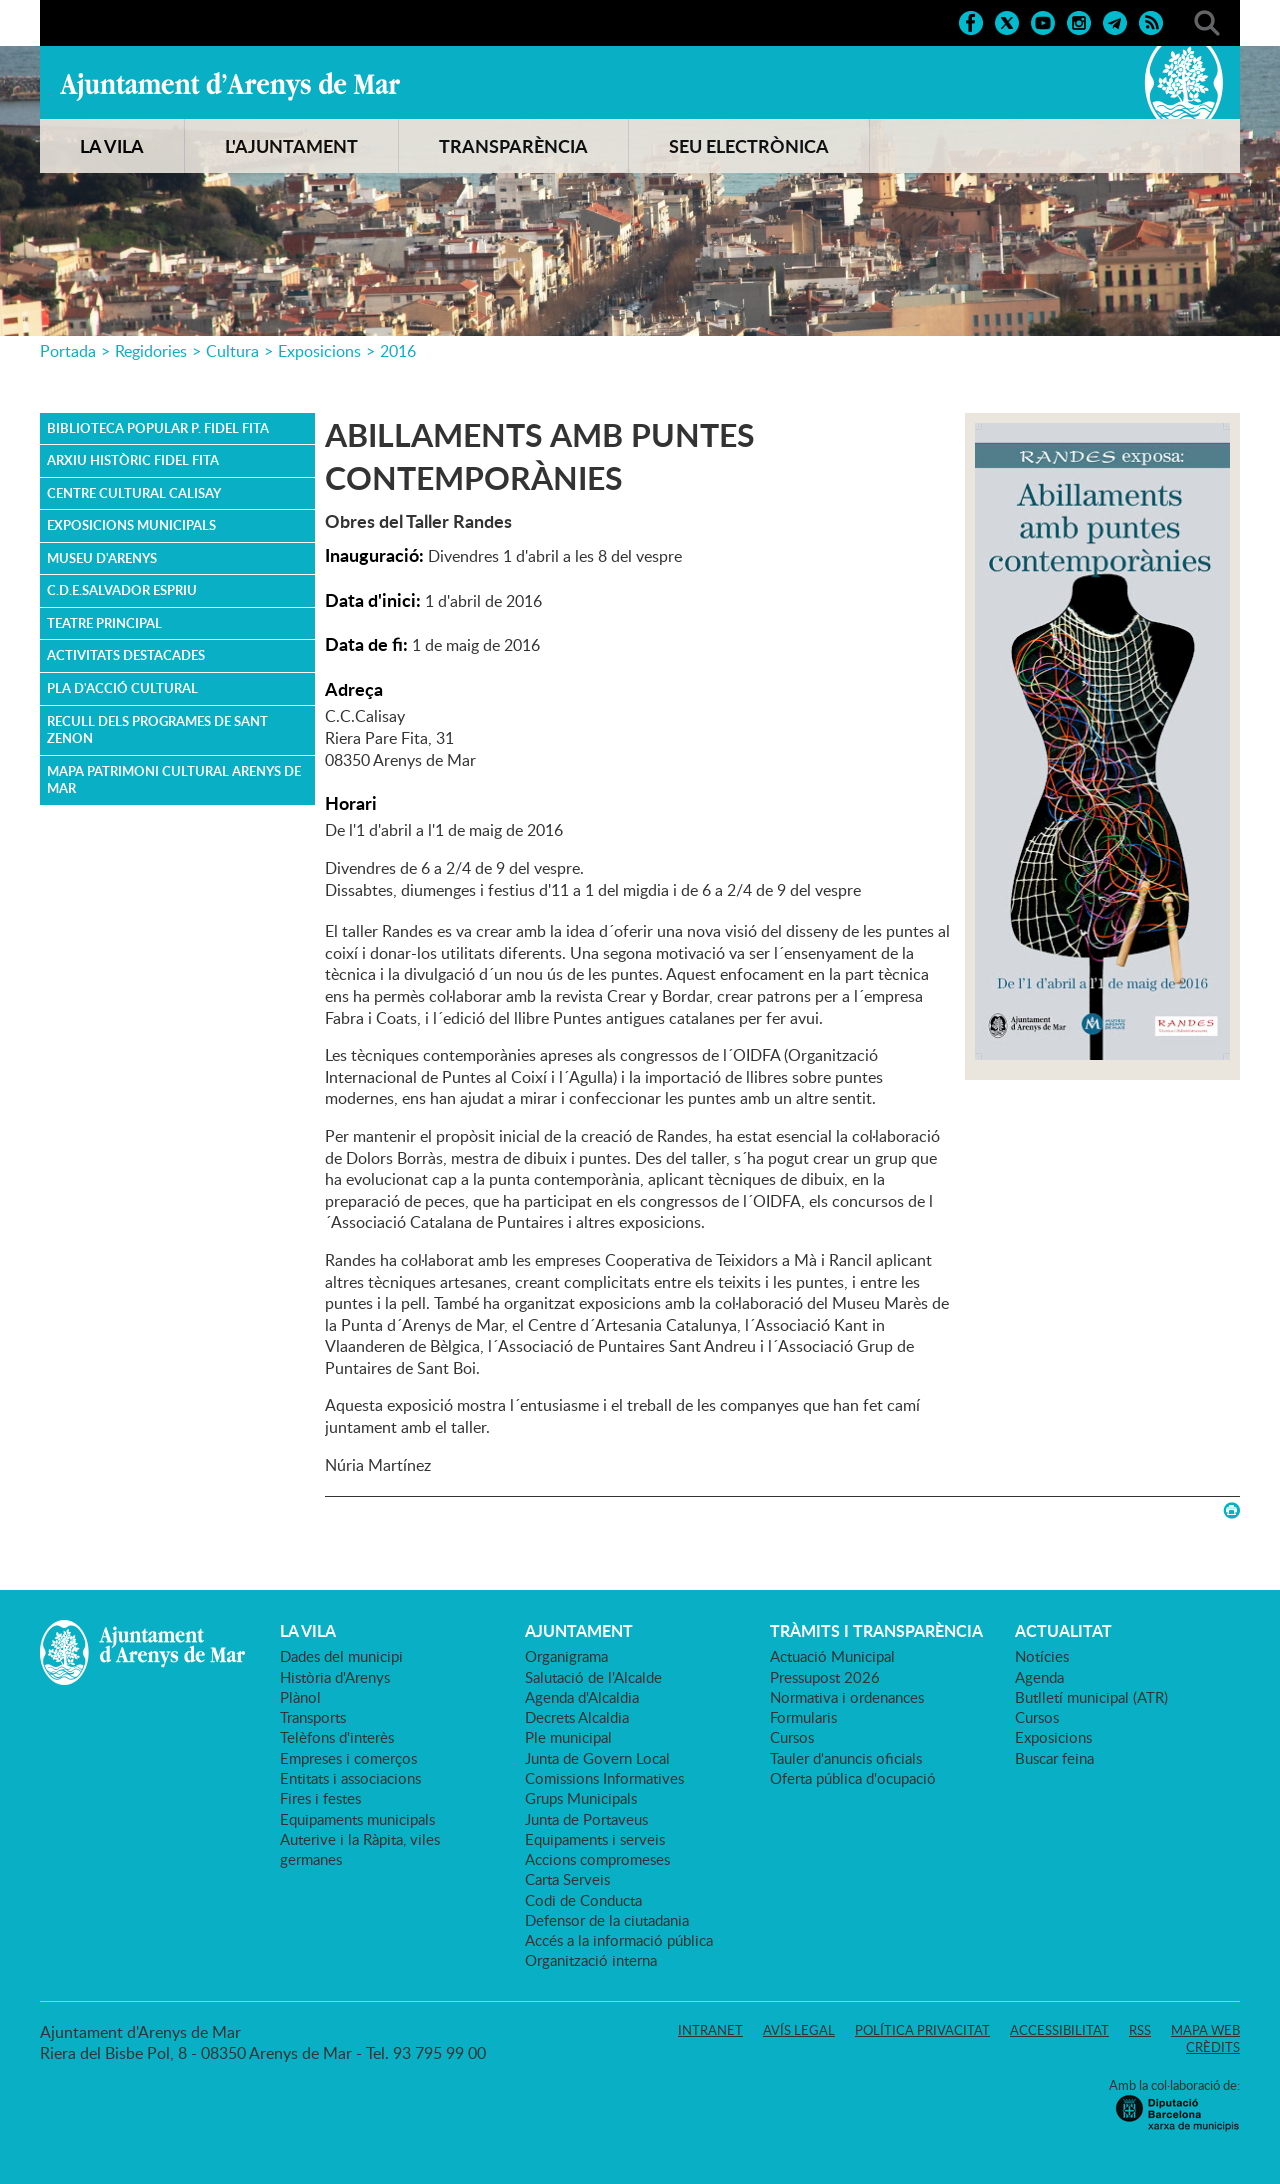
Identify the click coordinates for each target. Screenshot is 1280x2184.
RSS (1140, 2030)
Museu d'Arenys (102, 558)
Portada (68, 351)
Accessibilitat (1059, 2030)
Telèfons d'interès (337, 1737)
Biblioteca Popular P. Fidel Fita (158, 428)
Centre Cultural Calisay (134, 493)
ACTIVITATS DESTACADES (126, 655)
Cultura (232, 351)
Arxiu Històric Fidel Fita (133, 460)
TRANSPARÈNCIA (513, 146)
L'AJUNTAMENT (291, 146)
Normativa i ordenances (847, 1697)
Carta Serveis (567, 1879)
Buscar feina (1054, 1758)
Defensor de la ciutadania (607, 1920)
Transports (313, 1717)
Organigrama (566, 1656)
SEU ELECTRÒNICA (749, 146)
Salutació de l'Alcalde (593, 1677)
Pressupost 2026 (825, 1677)
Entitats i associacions (350, 1778)
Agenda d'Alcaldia (582, 1697)
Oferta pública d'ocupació (853, 1778)
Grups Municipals (581, 1798)
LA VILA (112, 146)
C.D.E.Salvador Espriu (122, 590)
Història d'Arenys (335, 1677)
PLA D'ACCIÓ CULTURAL (122, 688)
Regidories (151, 351)
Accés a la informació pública (619, 1940)
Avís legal (799, 2030)
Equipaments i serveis (595, 1839)
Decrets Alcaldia (577, 1717)
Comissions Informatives (604, 1778)
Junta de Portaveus (586, 1819)
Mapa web (1205, 2030)
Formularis (803, 1717)
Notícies (1042, 1656)
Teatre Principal (104, 623)
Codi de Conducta (583, 1900)
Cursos (792, 1737)
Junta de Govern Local (597, 1758)
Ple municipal (568, 1737)
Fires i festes (320, 1798)
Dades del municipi (341, 1656)
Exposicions (319, 351)
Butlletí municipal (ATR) (1091, 1697)
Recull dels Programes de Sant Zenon (157, 730)
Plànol (300, 1697)
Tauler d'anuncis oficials (846, 1758)
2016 (398, 351)
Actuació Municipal (832, 1656)
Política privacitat (922, 2030)
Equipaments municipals (357, 1819)
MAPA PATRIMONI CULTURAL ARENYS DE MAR (174, 780)
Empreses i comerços (348, 1758)
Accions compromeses (597, 1859)
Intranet (710, 2030)
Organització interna (591, 1960)
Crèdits (1213, 2047)
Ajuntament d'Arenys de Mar (230, 86)
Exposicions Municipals (131, 525)
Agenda (1039, 1677)
